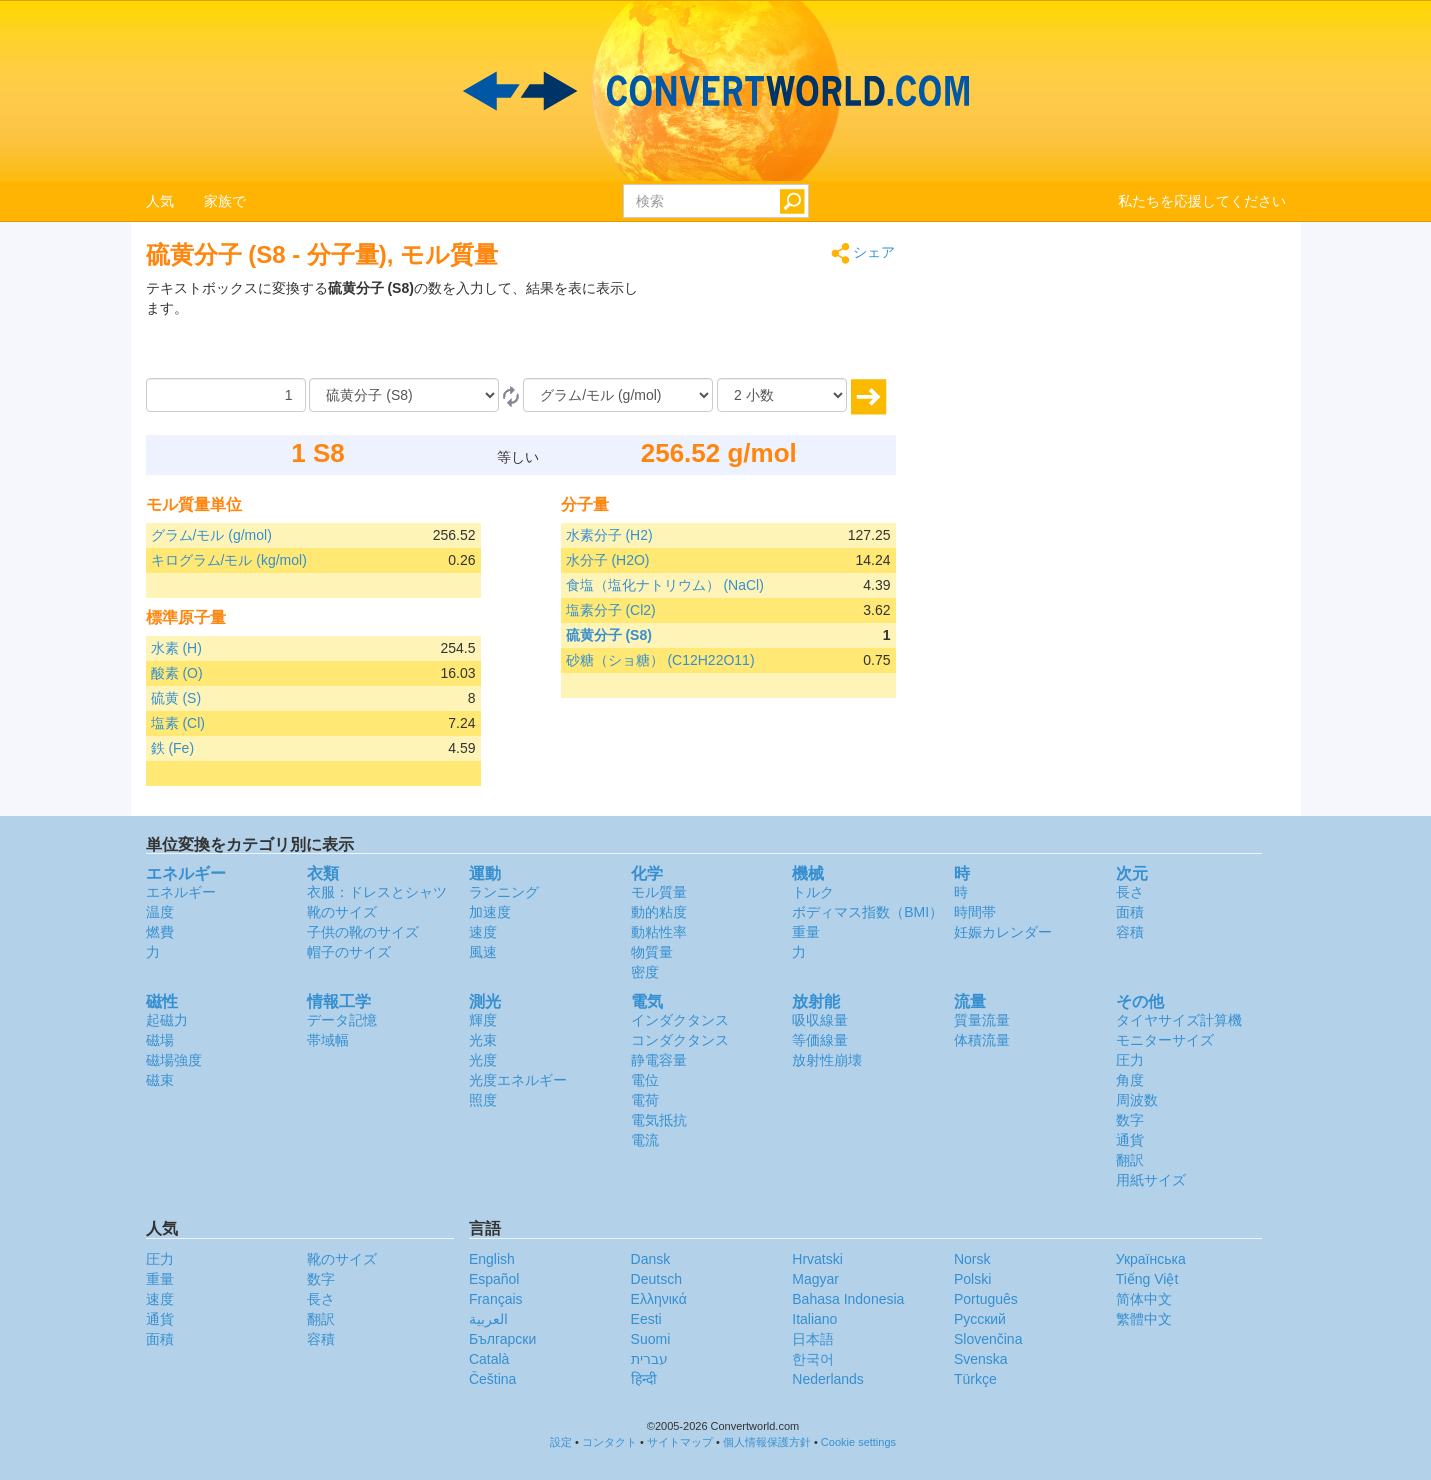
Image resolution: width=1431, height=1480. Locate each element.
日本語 (813, 1339)
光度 (483, 1060)
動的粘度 (659, 912)
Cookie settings (858, 1442)
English (492, 1259)
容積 (1130, 932)
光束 (483, 1040)
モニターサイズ (1165, 1040)
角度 (1130, 1080)
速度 (483, 932)
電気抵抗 (659, 1120)
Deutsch (656, 1279)
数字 (1130, 1120)
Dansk (651, 1259)
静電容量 (659, 1060)
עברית (649, 1359)
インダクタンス (680, 1020)
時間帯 (975, 912)
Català (489, 1359)
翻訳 (1130, 1160)
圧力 (1130, 1060)
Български (502, 1339)
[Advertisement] (771, 328)
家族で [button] (225, 201)
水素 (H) (176, 648)
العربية (488, 1319)
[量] (226, 395)
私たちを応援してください (1202, 201)
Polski (972, 1279)
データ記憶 (342, 1020)
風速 (483, 952)
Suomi (651, 1339)
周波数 (1137, 1100)
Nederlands (828, 1379)
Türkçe (975, 1379)
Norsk (972, 1259)
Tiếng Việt (1147, 1279)
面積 (1130, 912)
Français (496, 1299)
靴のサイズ (342, 912)
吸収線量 (820, 1020)
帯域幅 (328, 1040)
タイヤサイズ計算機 (1179, 1020)
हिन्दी (644, 1379)
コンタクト (609, 1442)
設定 (561, 1442)
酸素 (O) (177, 673)
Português (986, 1299)
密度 (645, 972)
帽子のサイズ (349, 952)
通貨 (1130, 1140)
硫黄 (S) (176, 698)
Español (494, 1279)
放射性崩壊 (827, 1060)
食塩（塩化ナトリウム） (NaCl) (665, 585)
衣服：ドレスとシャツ (377, 892)
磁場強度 (174, 1060)
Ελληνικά (659, 1299)
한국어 (813, 1359)
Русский (980, 1319)
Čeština (492, 1379)
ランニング (504, 892)
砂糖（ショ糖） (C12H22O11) (660, 660)
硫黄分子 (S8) (609, 635)
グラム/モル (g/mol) (211, 535)
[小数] (782, 395)
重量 (806, 932)
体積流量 (982, 1040)
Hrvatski (817, 1259)
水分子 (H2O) (608, 560)
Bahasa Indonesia (848, 1299)
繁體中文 (1144, 1319)
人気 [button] (160, 201)
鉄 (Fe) (173, 748)
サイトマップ (680, 1442)
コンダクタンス (680, 1040)
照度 (483, 1100)
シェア (863, 253)
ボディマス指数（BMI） (867, 912)
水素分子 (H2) (609, 535)
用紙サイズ (1151, 1180)
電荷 (645, 1100)
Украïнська (1151, 1259)
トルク (813, 892)
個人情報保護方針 (767, 1442)
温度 (160, 912)
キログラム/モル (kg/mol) (229, 560)
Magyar (815, 1279)
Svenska (981, 1359)
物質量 (652, 952)
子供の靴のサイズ (363, 932)
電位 (645, 1080)
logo (715, 91)
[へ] (618, 395)
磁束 (160, 1080)
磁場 (160, 1040)
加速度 (490, 912)
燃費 (160, 932)
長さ (1130, 892)
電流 (645, 1140)
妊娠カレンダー (1003, 932)
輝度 (483, 1020)
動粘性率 (659, 932)
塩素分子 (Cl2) (611, 610)
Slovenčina (988, 1339)
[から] (404, 395)
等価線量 (820, 1040)
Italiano (814, 1319)
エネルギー (181, 892)
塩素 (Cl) (178, 723)
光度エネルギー (518, 1080)
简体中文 (1144, 1299)
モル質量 (659, 892)
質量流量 (982, 1020)
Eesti (646, 1319)
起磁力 (167, 1020)
